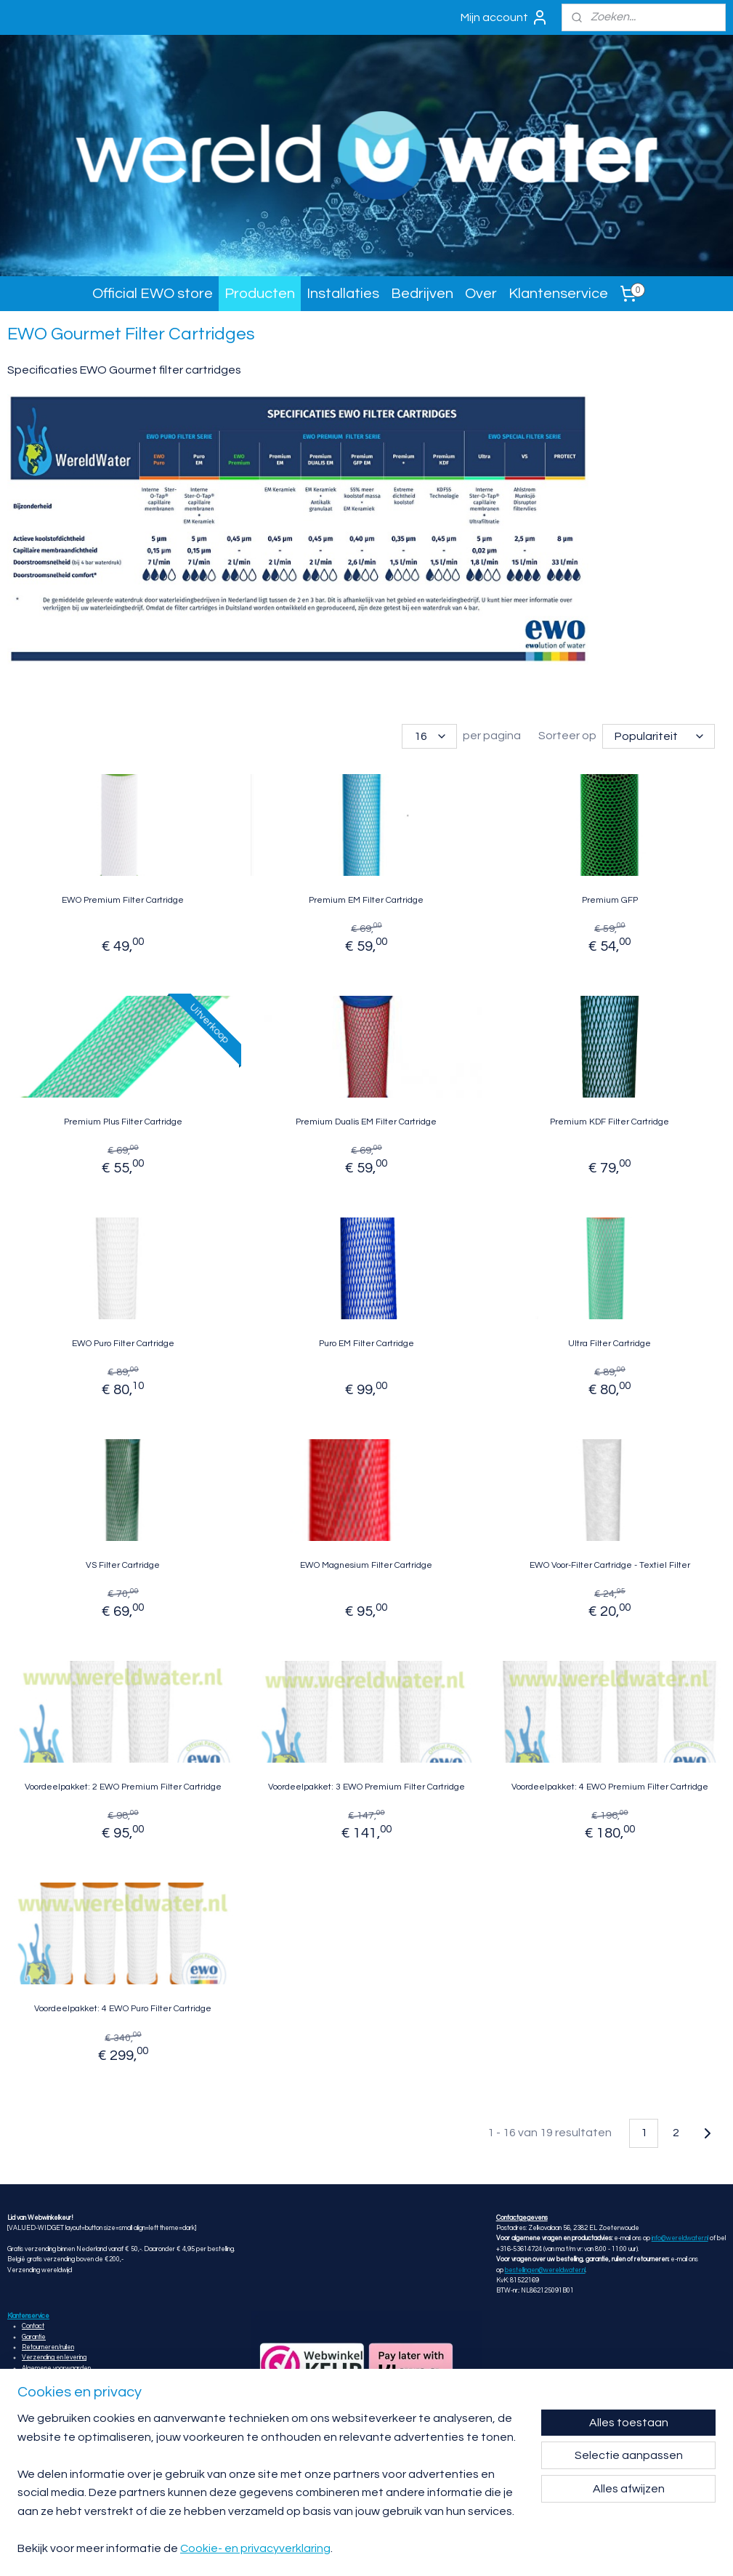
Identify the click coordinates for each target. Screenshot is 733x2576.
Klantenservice (558, 293)
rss (448, 2549)
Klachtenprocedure (49, 2378)
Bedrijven (422, 293)
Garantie (34, 2337)
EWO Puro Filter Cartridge (123, 1343)
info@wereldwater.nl (680, 2238)
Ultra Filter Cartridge (609, 1343)
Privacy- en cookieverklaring (61, 2389)
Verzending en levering (54, 2357)
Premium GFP (610, 900)
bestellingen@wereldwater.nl (545, 2270)
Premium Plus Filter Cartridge (123, 1122)
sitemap (422, 2549)
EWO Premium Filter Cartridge (123, 900)
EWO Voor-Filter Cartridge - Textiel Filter (610, 1565)
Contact (33, 2326)
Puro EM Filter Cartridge (366, 1343)
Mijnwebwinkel (617, 2549)
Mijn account (504, 17)
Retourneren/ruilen (48, 2347)
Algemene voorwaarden (56, 2368)
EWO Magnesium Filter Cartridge (366, 1565)
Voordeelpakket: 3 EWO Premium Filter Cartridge (366, 1787)
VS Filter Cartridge (123, 1565)
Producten (259, 293)
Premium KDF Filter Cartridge (609, 1122)
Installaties (343, 293)
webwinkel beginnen (498, 2549)
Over (481, 293)
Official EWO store (152, 293)
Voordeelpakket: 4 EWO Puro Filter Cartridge (122, 2008)
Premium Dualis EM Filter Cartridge (366, 1122)
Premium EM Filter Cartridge (366, 900)
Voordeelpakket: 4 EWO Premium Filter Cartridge (609, 1787)
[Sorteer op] (658, 736)
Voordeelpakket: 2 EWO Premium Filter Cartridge (123, 1787)
